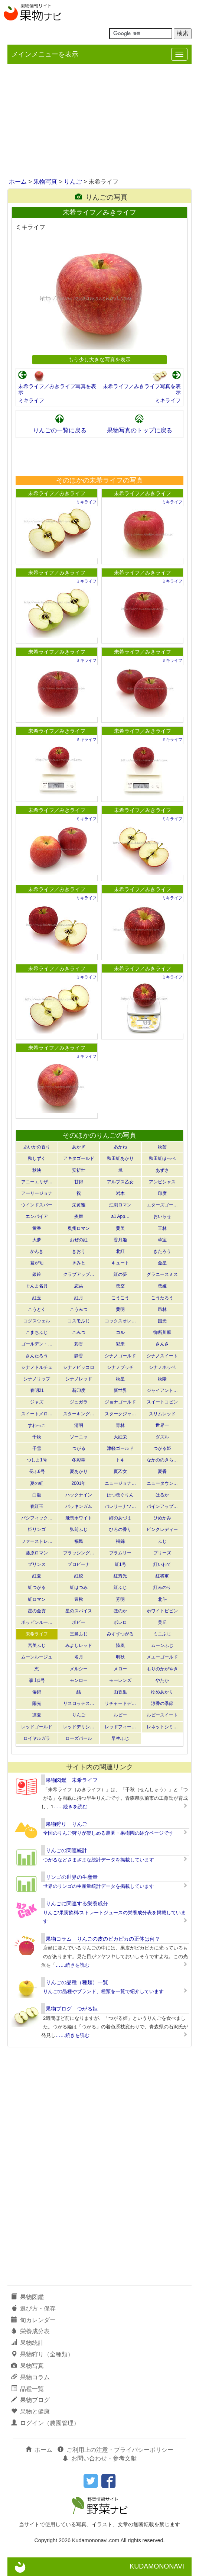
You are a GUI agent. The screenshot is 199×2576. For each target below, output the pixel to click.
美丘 (162, 1622)
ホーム (18, 181)
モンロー (79, 1680)
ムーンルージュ (36, 1657)
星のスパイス (78, 1610)
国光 (162, 1321)
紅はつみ (79, 1587)
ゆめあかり (162, 1692)
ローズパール (78, 1738)
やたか (162, 1680)
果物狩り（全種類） (42, 2354)
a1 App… (120, 1216)
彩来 (120, 1344)
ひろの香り (120, 1529)
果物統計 (27, 2343)
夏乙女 (120, 1471)
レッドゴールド (36, 1726)
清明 (78, 1425)
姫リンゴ (37, 1529)
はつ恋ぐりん (120, 1494)
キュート (120, 1263)
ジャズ (36, 1402)
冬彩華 (78, 1460)
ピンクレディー (162, 1529)
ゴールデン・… (36, 1344)
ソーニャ (79, 1436)
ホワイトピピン (162, 1610)
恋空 (120, 1286)
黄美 (120, 1228)
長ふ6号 (37, 1471)
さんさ (162, 1344)
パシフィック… (36, 1518)
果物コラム (30, 2377)
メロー (120, 1668)
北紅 (120, 1251)
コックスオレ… (120, 1321)
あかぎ (78, 1147)
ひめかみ (162, 1518)
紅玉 (36, 1297)
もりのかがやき (162, 1668)
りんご (73, 181)
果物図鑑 (27, 2297)
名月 (78, 1657)
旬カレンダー (33, 2320)
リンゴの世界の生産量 (72, 1877)
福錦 (120, 1541)
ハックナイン (78, 1494)
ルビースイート (162, 1715)
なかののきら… (162, 1460)
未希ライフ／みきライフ (56, 493)
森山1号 (37, 1680)
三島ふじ (79, 1634)
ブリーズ (162, 1552)
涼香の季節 (162, 1703)
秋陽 (162, 1379)
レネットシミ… (162, 1726)
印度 (162, 1193)
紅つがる (37, 1587)
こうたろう (162, 1297)
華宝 (162, 1239)
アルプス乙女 (120, 1181)
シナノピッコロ (78, 1367)
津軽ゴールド (120, 1448)
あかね (120, 1147)
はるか (162, 1494)
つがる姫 (162, 1448)
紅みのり (162, 1587)
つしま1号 (37, 1460)
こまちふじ (37, 1332)
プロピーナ (79, 1564)
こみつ (78, 1332)
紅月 (78, 1297)
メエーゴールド (162, 1657)
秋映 (36, 1170)
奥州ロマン (79, 1228)
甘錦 (78, 1181)
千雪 (36, 1448)
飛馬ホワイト (78, 1518)
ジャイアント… (162, 1390)
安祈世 (78, 1170)
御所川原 (162, 1332)
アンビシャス (162, 1181)
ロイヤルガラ (36, 1738)
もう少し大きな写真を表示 (99, 359)
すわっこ (37, 1425)
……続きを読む (70, 1806)
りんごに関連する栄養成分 (77, 1903)
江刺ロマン (120, 1205)
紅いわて (162, 1564)
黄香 (36, 1228)
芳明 (120, 1599)
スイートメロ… (36, 1413)
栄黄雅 (78, 1205)
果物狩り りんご (66, 1824)
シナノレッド (78, 1379)
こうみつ (79, 1309)
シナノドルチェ (36, 1367)
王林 (162, 1228)
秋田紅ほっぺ (162, 1158)
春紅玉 (36, 1506)
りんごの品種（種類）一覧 (77, 1982)
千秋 (36, 1436)
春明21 (37, 1390)
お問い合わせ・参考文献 (99, 2458)
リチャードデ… (120, 1703)
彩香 (78, 1344)
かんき (36, 1251)
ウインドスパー (36, 1205)
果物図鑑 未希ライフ (72, 1780)
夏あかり (79, 1471)
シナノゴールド (120, 1355)
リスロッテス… (78, 1703)
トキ (120, 1460)
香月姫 (120, 1239)
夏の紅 (36, 1483)
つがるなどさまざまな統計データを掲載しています (98, 1860)
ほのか (120, 1610)
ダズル (162, 1436)
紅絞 (78, 1576)
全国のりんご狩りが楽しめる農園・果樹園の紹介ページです (108, 1833)
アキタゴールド (78, 1158)
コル (120, 1332)
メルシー (79, 1668)
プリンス (37, 1564)
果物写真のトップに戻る (139, 430)
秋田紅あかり (120, 1158)
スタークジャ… (120, 1413)
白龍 (36, 1494)
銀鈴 (36, 1274)
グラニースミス (162, 1274)
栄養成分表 (30, 2331)
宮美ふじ (37, 1645)
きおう (78, 1251)
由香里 (120, 1692)
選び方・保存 (33, 2308)
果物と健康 (30, 2411)
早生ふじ (120, 1738)
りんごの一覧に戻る (60, 430)
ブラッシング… (78, 1552)
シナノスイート (162, 1355)
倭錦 (36, 1692)
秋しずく (37, 1158)
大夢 (36, 1239)
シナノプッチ (120, 1367)
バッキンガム (78, 1506)
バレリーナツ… (120, 1506)
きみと (78, 1263)
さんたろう (37, 1355)
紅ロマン (37, 1599)
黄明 (120, 1309)
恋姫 (162, 1286)
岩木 (120, 1193)
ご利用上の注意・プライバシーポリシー (115, 2450)
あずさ (162, 1170)
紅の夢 (120, 1274)
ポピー (78, 1622)
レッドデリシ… (78, 1726)
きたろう (162, 1251)
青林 (120, 1425)
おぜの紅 (79, 1239)
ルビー (120, 1715)
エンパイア (37, 1216)
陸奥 (120, 1645)
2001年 (78, 1483)
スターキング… (78, 1413)
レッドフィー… (120, 1726)
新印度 (78, 1390)
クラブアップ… (78, 1274)
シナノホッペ (162, 1367)
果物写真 (45, 181)
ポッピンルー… (36, 1622)
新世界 (120, 1390)
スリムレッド (162, 1413)
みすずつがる (120, 1634)
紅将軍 (162, 1576)
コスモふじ (79, 1321)
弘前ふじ (79, 1529)
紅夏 (36, 1576)
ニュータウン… (162, 1483)
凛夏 (36, 1715)
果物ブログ (30, 2400)
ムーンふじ (162, 1645)
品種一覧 (27, 2389)
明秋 (120, 1657)
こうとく (37, 1309)
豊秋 (78, 1599)
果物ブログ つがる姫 (72, 2009)
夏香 (162, 1471)
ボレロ (120, 1622)
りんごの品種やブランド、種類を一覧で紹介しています (103, 1991)
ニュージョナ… (120, 1483)
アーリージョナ (36, 1193)
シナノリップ (36, 1379)
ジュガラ (79, 1402)
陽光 (36, 1703)
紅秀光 (120, 1576)
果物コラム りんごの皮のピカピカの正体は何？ (103, 1939)
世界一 (162, 1425)
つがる (78, 1448)
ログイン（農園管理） (45, 2423)
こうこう (120, 1297)
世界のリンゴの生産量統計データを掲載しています (98, 1886)
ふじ (162, 1541)
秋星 (120, 1379)
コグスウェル (36, 1321)
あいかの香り (36, 1147)
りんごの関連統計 (66, 1850)
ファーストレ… (36, 1541)
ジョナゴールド (120, 1402)
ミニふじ (162, 1634)
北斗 (162, 1599)
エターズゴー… (162, 1205)
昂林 (162, 1309)
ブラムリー (120, 1552)
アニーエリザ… (36, 1181)
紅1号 (120, 1564)
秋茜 (162, 1147)
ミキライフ (31, 400)
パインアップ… (162, 1506)
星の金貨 (37, 1610)
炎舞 (78, 1216)
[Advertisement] (99, 122)
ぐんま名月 (37, 1286)
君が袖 (36, 1263)
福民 (78, 1541)
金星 (162, 1263)
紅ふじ (120, 1587)
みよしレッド (78, 1645)
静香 (78, 1355)
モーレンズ (120, 1680)
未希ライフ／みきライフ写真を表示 (57, 389)
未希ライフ (37, 1634)
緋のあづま (120, 1518)
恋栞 (78, 1286)
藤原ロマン (37, 1552)
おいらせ (162, 1216)
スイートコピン (162, 1402)
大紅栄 (120, 1436)
